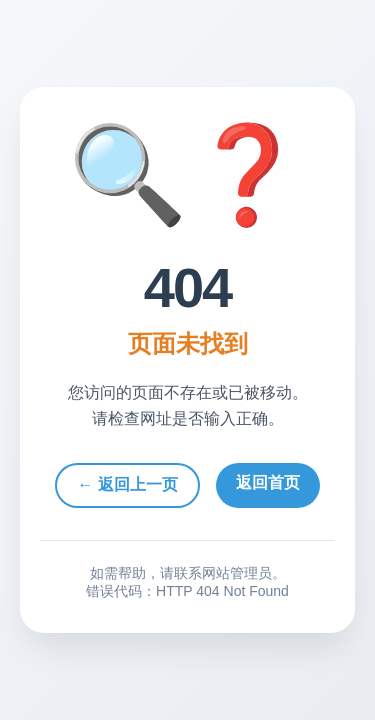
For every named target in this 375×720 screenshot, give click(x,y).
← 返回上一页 (127, 484)
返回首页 (268, 482)
